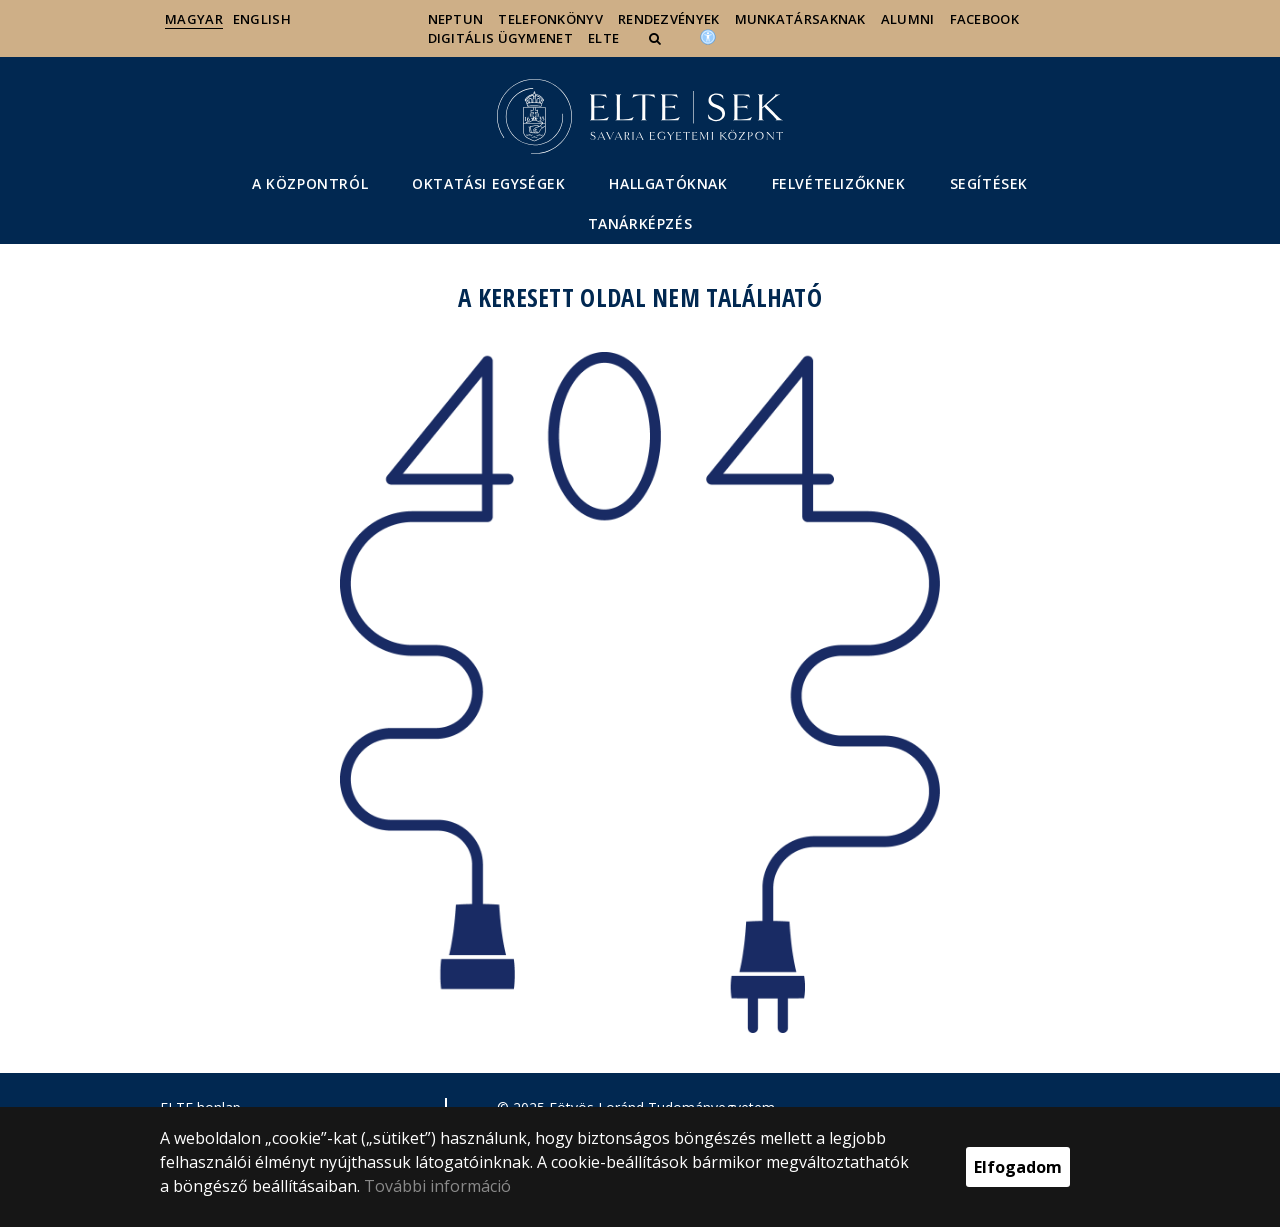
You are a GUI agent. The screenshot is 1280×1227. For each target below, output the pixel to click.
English (262, 19)
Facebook (984, 19)
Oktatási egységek (488, 183)
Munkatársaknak (800, 19)
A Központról (310, 183)
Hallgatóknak (668, 183)
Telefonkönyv (550, 19)
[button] (657, 38)
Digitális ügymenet (500, 38)
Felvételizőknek (839, 183)
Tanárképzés (640, 223)
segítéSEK (989, 183)
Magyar (194, 19)
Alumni (908, 19)
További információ (437, 1186)
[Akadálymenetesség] (708, 36)
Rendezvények (669, 19)
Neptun (456, 19)
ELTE (603, 38)
